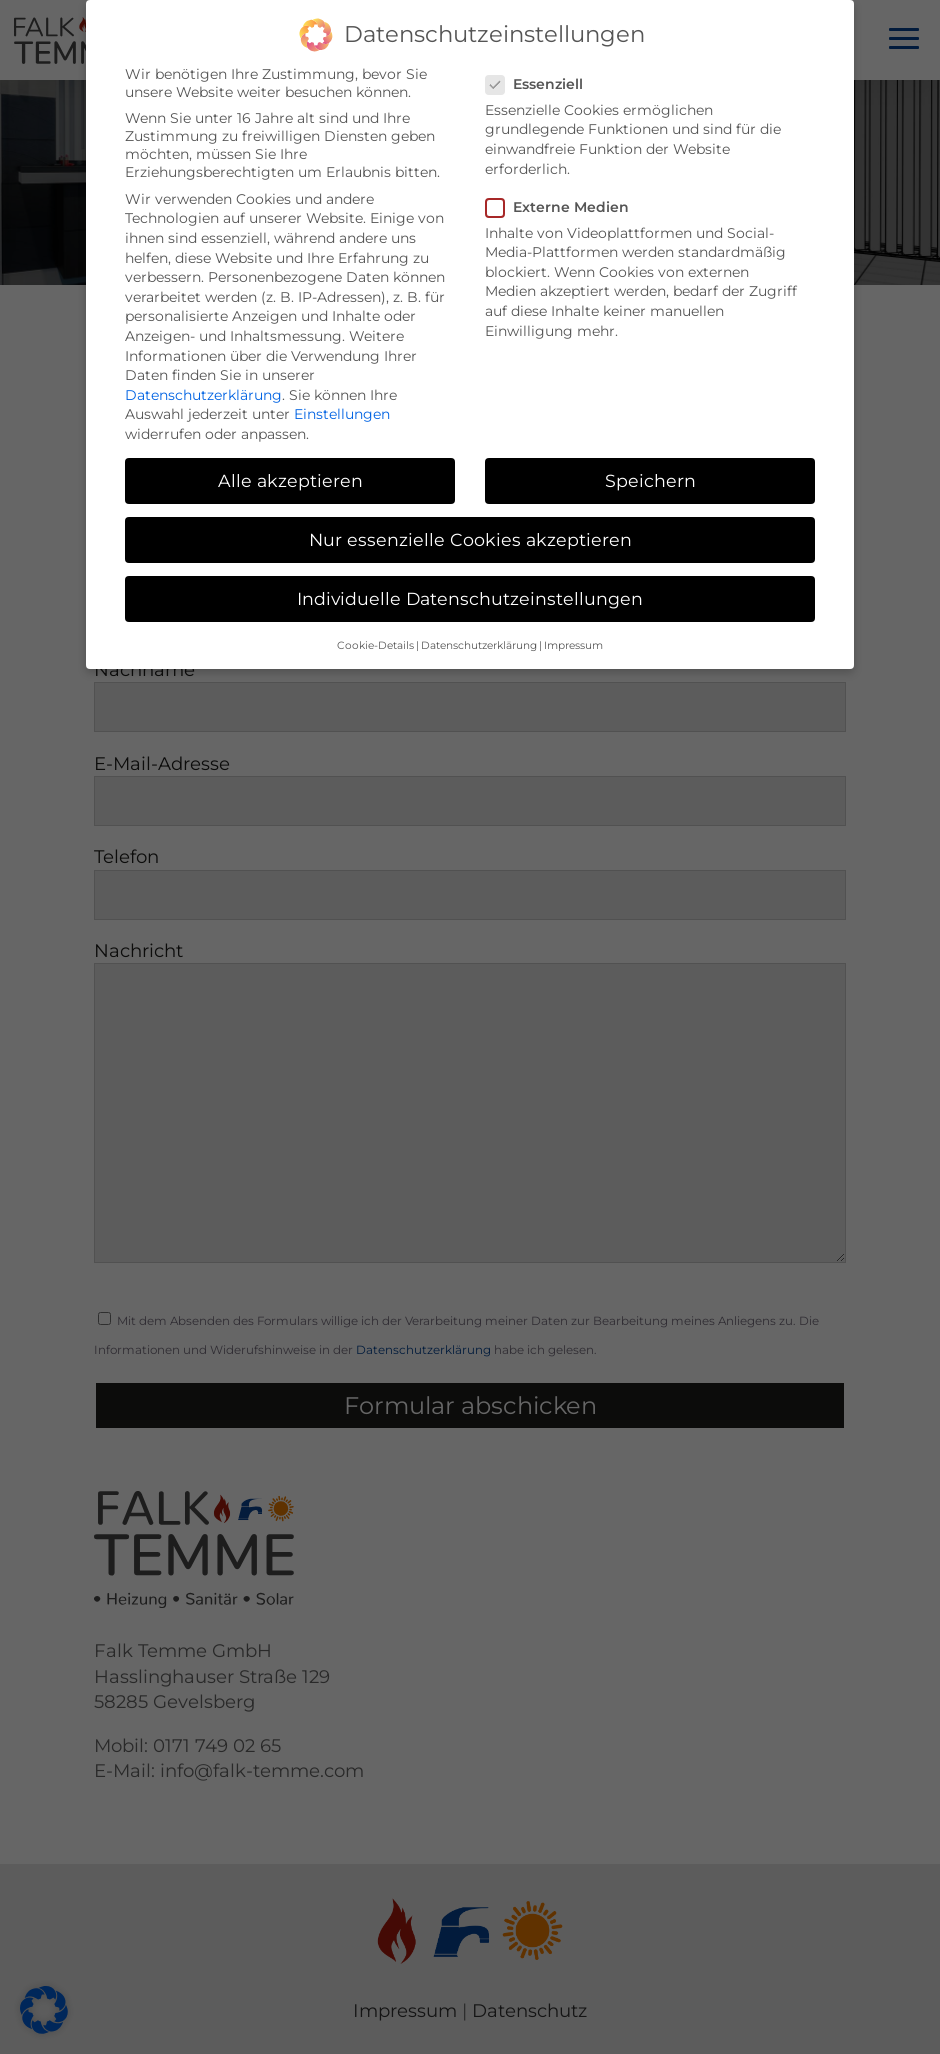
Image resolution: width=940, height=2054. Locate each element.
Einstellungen (342, 403)
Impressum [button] (573, 633)
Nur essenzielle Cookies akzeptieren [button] (470, 528)
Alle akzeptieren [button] (290, 469)
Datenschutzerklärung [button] (479, 633)
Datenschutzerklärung (203, 384)
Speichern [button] (650, 469)
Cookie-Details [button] (375, 633)
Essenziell (542, 73)
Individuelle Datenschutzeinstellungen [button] (470, 587)
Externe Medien (565, 196)
